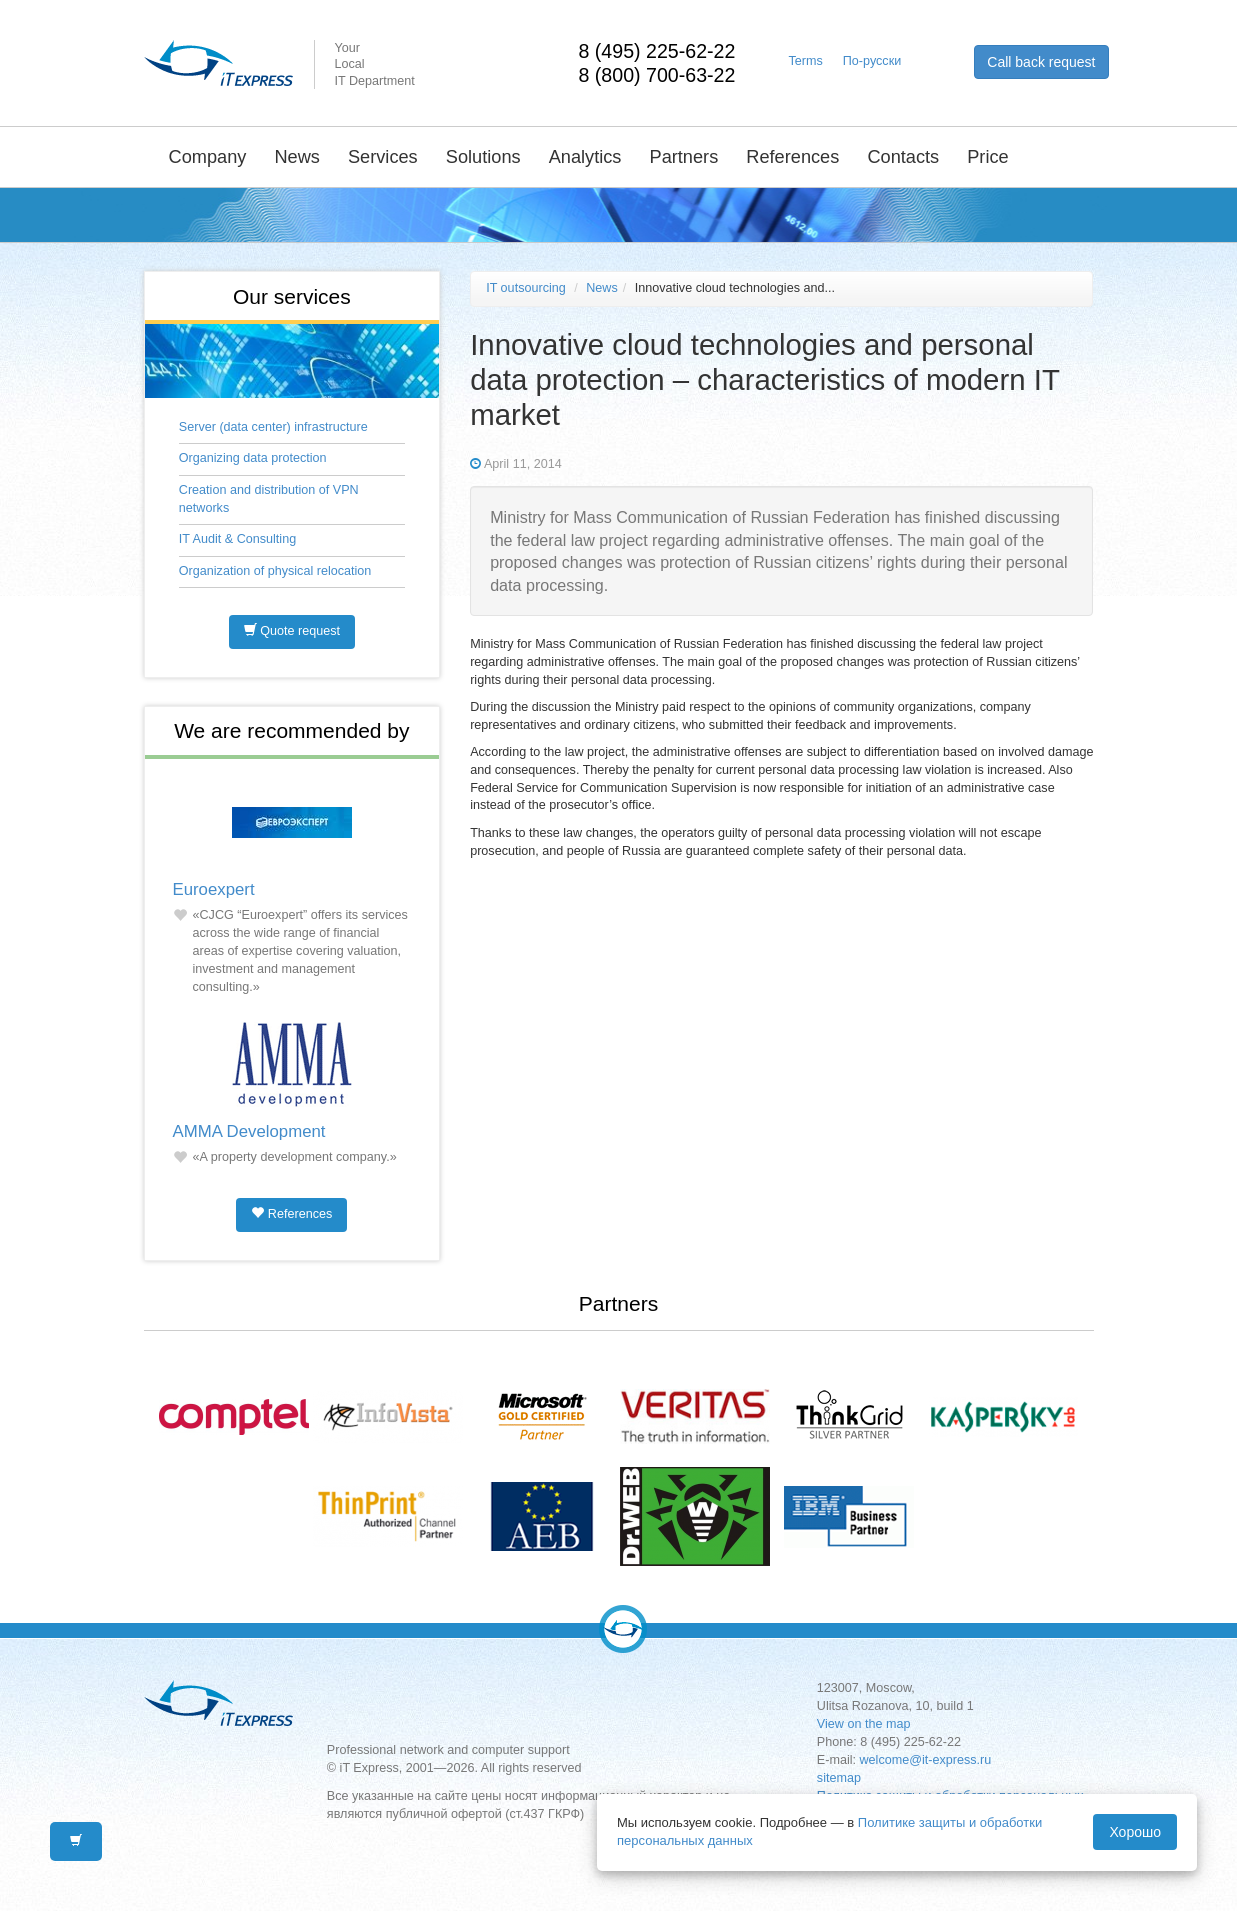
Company (208, 157)
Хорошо (1135, 1832)
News (296, 157)
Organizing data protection (253, 458)
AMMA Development (249, 1131)
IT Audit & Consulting (237, 539)
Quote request (292, 631)
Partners (684, 157)
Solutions (483, 157)
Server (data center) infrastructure (273, 427)
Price (987, 157)
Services (383, 157)
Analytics (585, 157)
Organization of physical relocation (275, 571)
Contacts (903, 157)
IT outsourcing (526, 288)
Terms (806, 61)
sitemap (839, 1778)
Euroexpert (214, 889)
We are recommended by (291, 730)
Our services (292, 296)
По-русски (872, 61)
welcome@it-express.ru (926, 1760)
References (792, 157)
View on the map (864, 1724)
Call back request (1041, 62)
